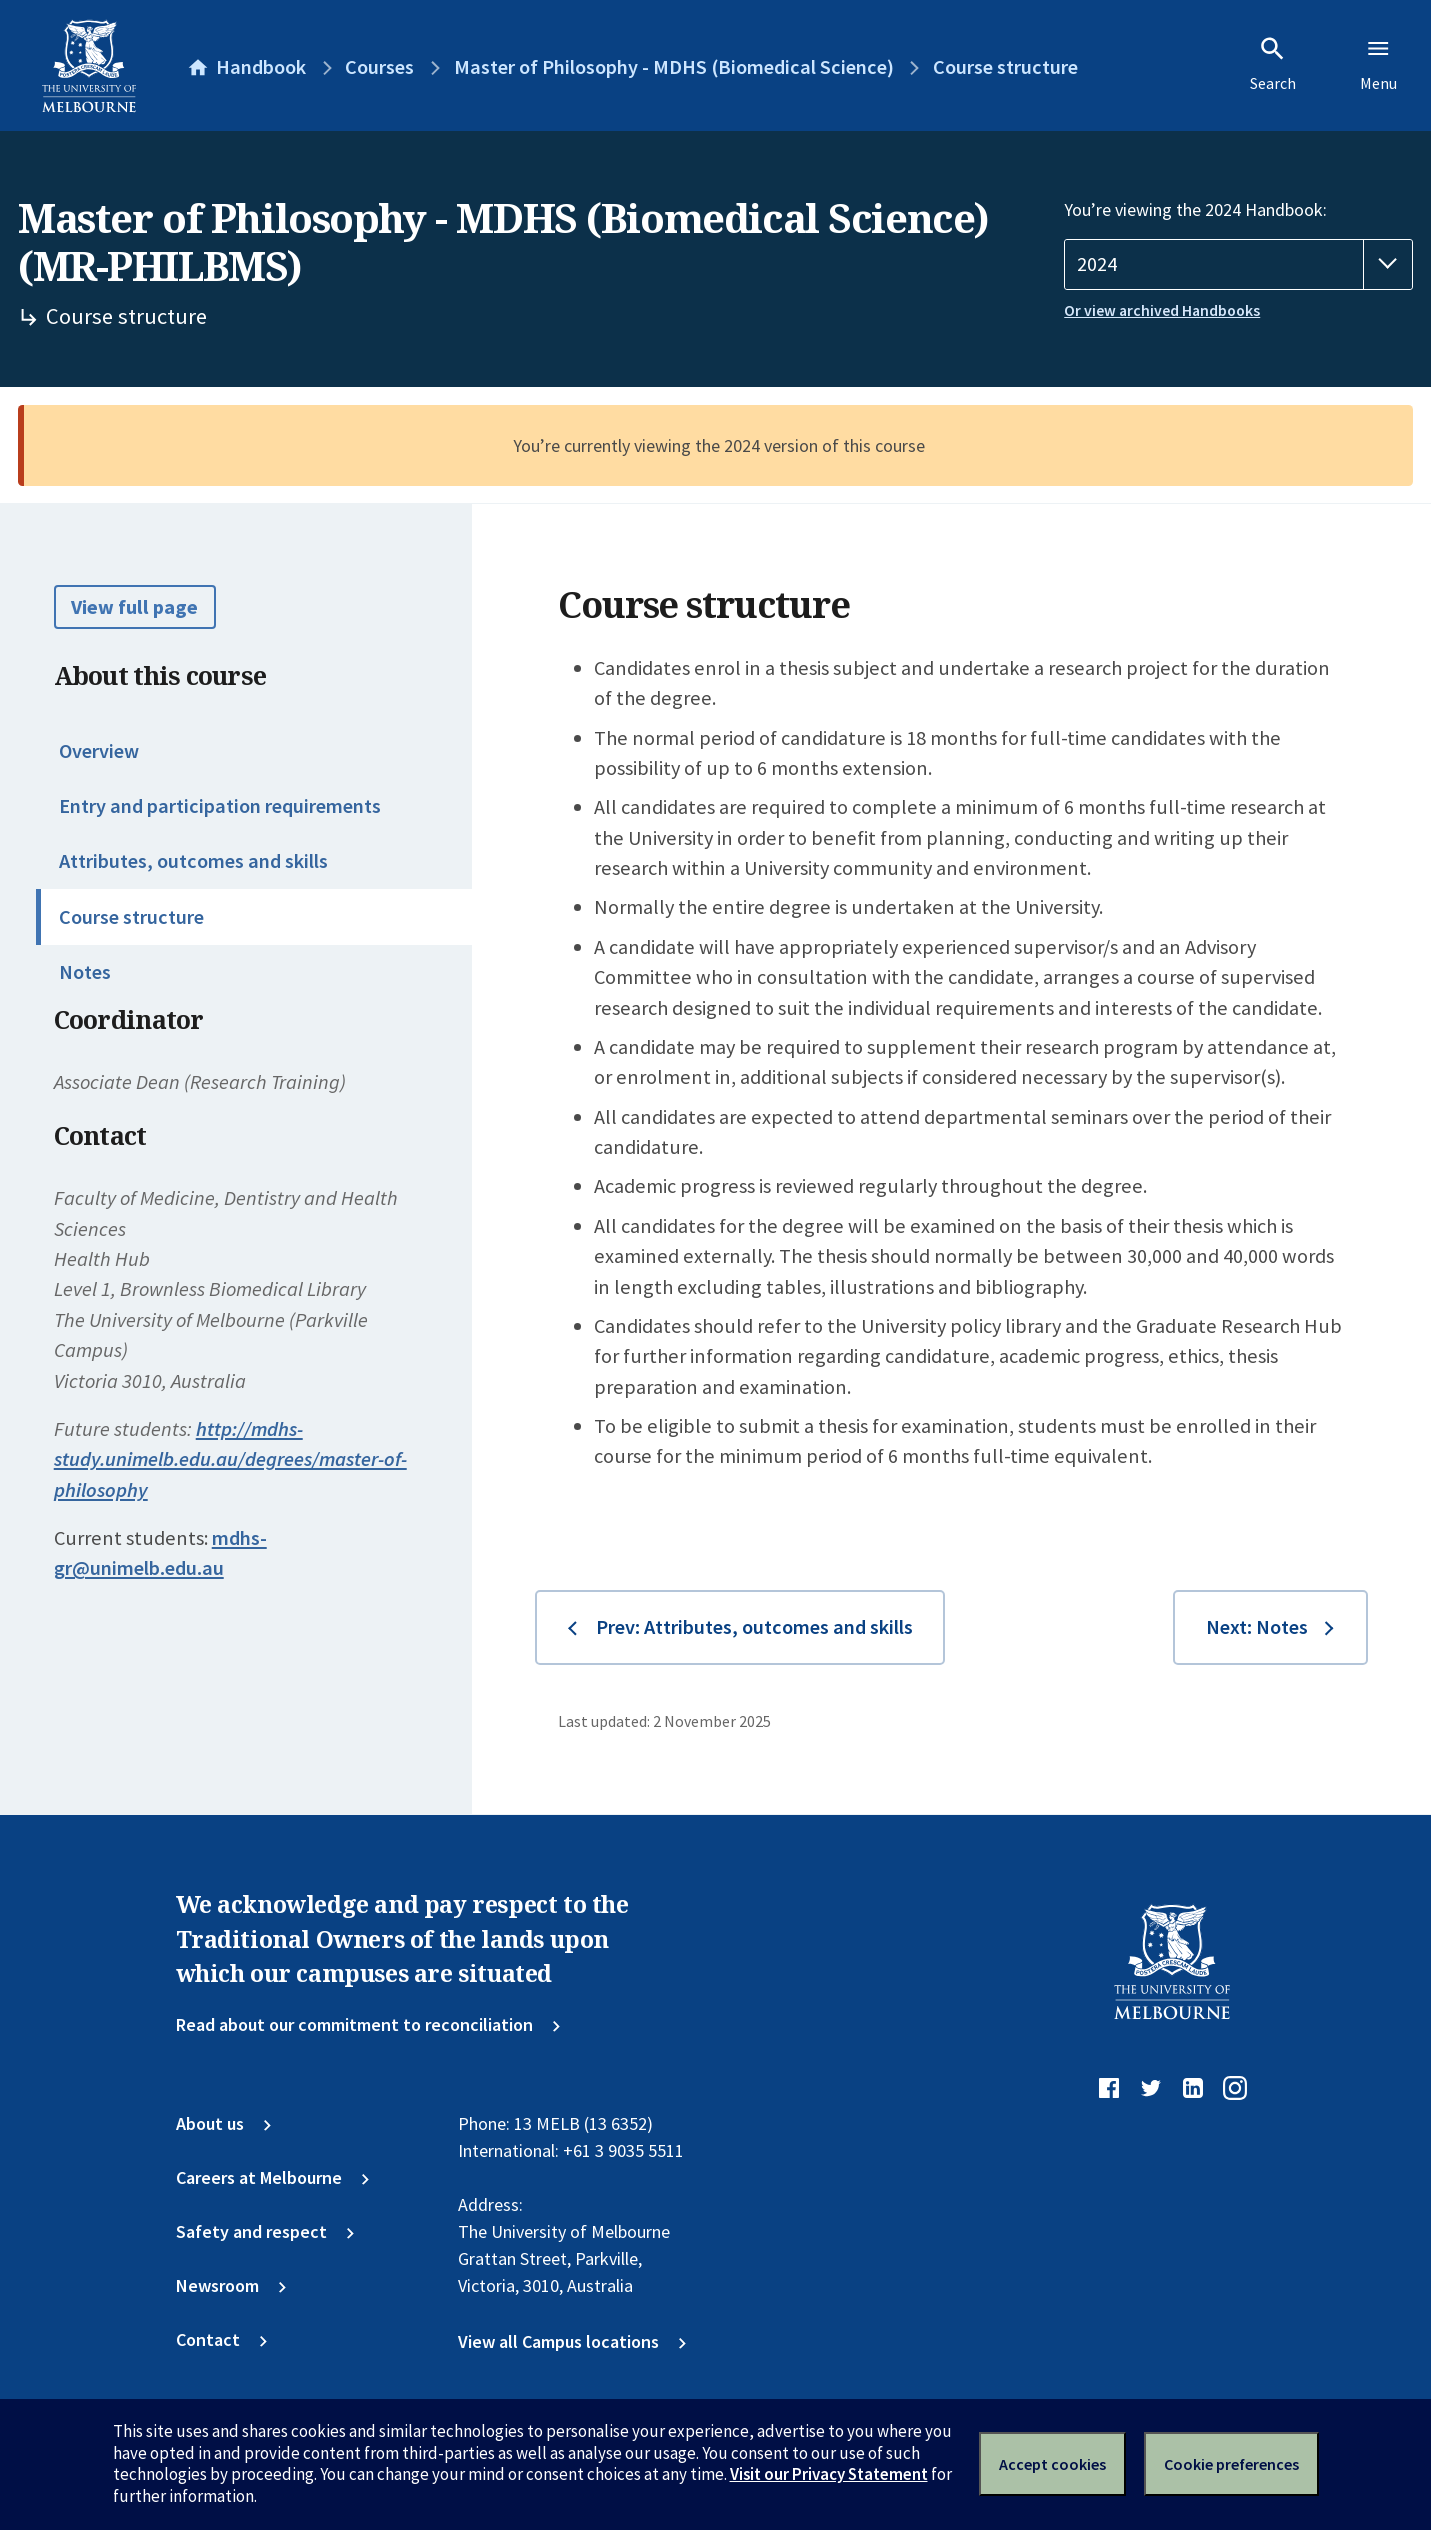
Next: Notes (1257, 1627)
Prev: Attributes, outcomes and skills (754, 1627)
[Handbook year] (1238, 264)
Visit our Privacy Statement (829, 2474)
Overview (99, 751)
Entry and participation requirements (220, 806)
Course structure (131, 917)
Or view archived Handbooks (1162, 310)
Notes (85, 972)
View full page (134, 607)
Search (1273, 64)
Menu (1378, 64)
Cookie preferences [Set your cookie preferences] (1231, 2464)
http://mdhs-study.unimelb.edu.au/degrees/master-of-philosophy (230, 1459)
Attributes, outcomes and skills (193, 861)
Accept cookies (1052, 2464)
